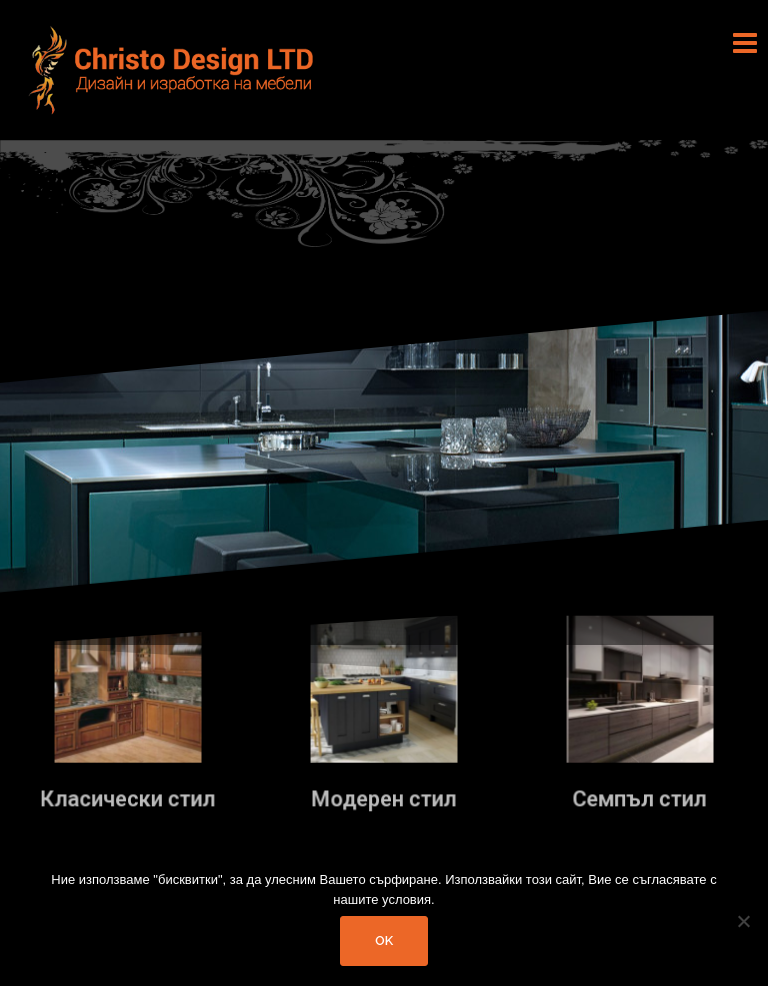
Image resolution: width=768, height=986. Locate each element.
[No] (743, 921)
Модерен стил (384, 798)
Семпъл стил (640, 798)
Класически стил (128, 798)
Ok (384, 940)
